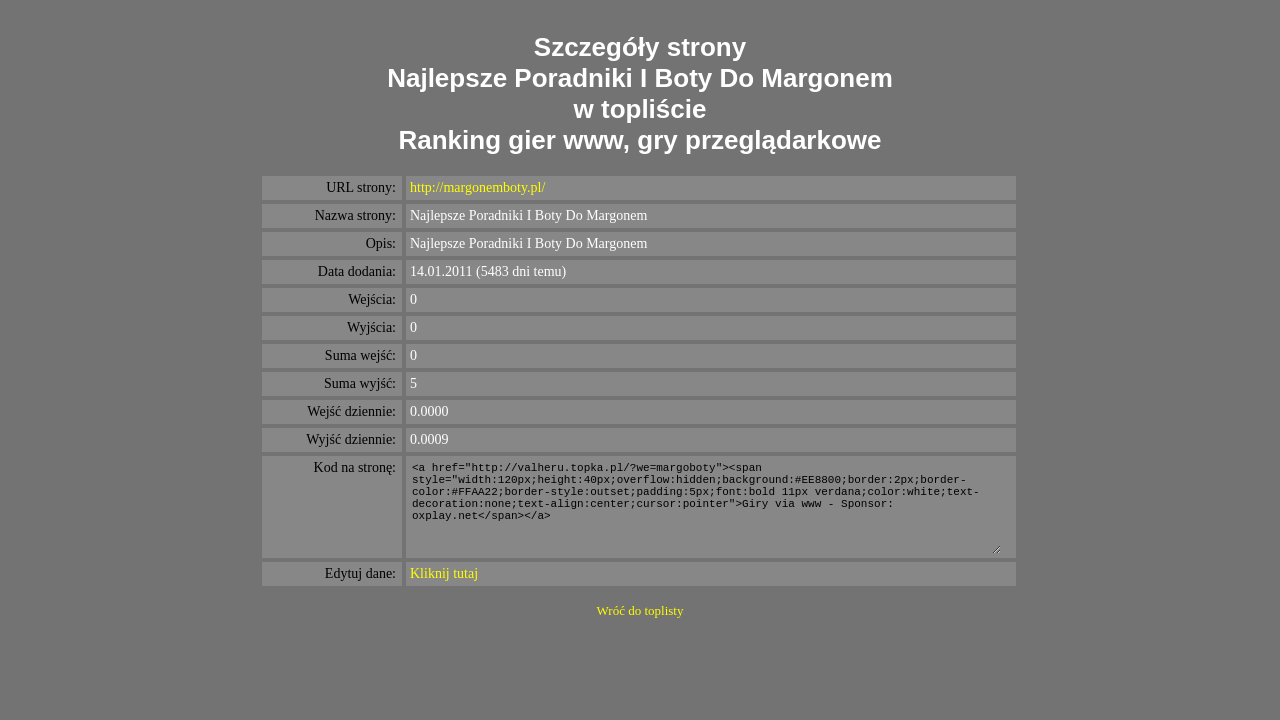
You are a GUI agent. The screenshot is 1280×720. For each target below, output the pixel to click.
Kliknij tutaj (444, 573)
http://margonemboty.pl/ (477, 187)
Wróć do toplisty (640, 610)
